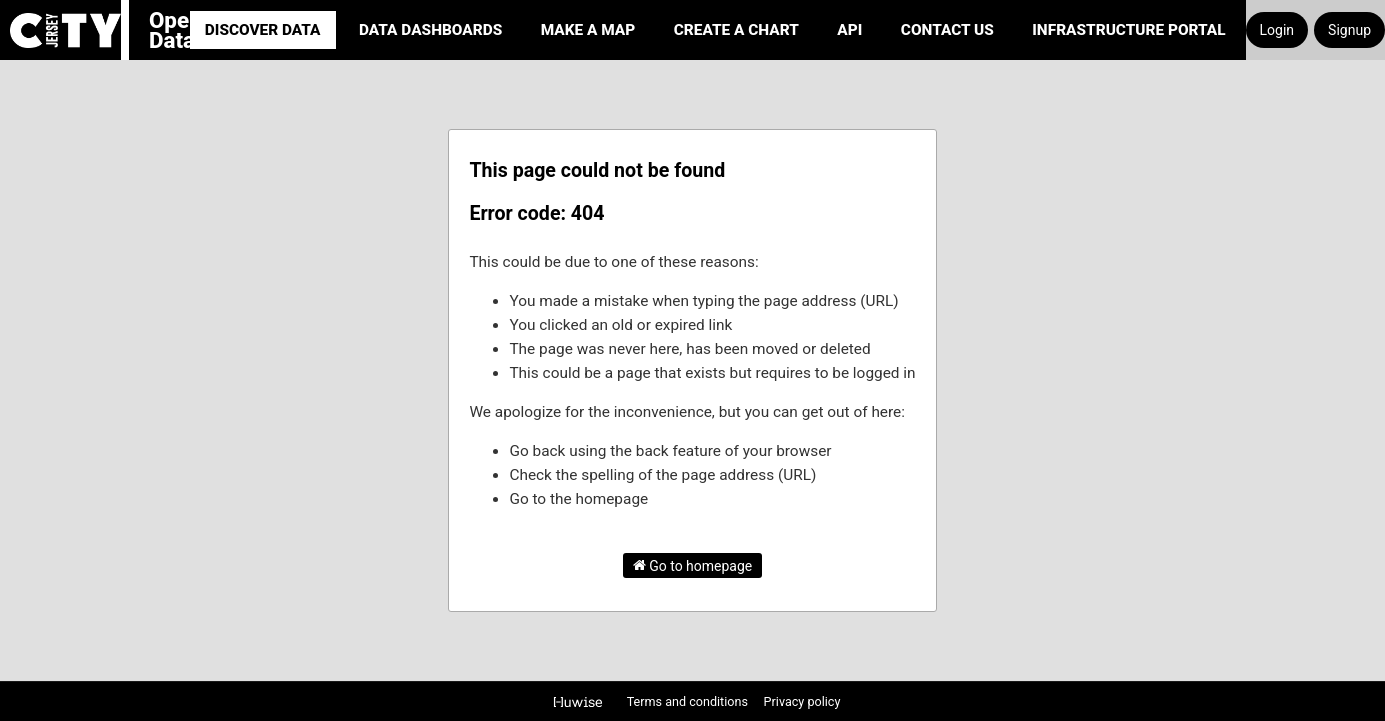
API (849, 30)
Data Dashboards (430, 30)
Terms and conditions (689, 701)
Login (1277, 30)
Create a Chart (736, 30)
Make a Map (588, 30)
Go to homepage (693, 565)
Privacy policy (802, 701)
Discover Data (263, 30)
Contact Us (947, 30)
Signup (1349, 30)
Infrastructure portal (1128, 30)
